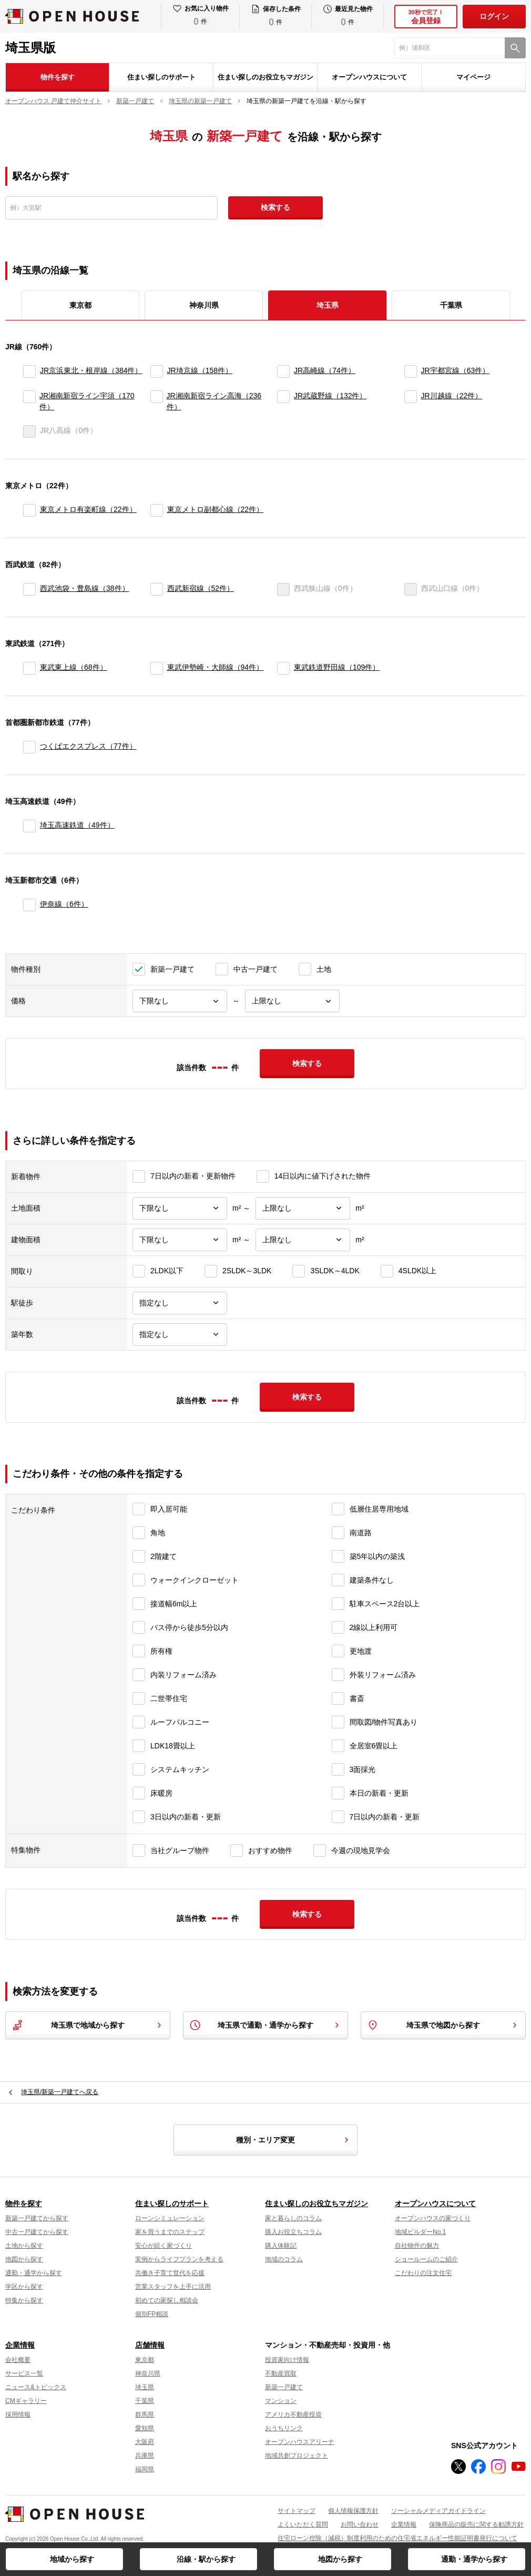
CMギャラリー (26, 2400)
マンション (281, 2400)
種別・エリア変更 (294, 2140)
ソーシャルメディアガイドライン (438, 2510)
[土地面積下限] (179, 1208)
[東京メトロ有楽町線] (29, 510)
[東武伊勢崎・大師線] (156, 668)
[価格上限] (292, 1001)
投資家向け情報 (287, 2359)
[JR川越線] (410, 401)
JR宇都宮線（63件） (455, 370)
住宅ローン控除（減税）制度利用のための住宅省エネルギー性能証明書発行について (397, 2538)
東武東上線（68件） (73, 667)
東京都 (80, 305)
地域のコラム (284, 2259)
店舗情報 (150, 2345)
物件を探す (57, 77)
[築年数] (179, 1334)
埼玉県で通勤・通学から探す (265, 2025)
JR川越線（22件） (452, 395)
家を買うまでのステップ (170, 2232)
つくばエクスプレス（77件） (88, 746)
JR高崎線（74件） (324, 370)
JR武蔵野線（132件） (330, 395)
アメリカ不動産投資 (293, 2414)
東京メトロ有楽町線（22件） (88, 509)
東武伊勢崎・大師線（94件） (215, 667)
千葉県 (451, 305)
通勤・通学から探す (474, 2559)
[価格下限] (179, 1001)
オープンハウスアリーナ (299, 2442)
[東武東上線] (29, 668)
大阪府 (144, 2442)
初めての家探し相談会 (166, 2300)
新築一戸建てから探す (36, 2218)
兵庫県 (144, 2455)
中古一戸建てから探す (36, 2232)
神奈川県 (204, 305)
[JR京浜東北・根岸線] (29, 371)
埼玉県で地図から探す (443, 2025)
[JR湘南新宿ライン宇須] (29, 401)
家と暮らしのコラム (293, 2218)
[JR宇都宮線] (410, 371)
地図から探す (340, 2559)
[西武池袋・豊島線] (29, 589)
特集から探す (24, 2300)
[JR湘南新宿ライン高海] (156, 401)
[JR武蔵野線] (283, 401)
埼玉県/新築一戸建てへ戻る (59, 2092)
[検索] (515, 47)
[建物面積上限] (303, 1240)
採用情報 (17, 2414)
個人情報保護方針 (353, 2510)
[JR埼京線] (156, 371)
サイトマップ (296, 2510)
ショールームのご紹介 (426, 2259)
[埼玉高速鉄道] (29, 826)
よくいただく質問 (303, 2524)
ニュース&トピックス (35, 2387)
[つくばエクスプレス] (29, 747)
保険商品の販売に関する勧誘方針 (476, 2524)
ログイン (494, 16)
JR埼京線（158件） (199, 370)
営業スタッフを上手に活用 (173, 2286)
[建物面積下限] (179, 1240)
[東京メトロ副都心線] (156, 510)
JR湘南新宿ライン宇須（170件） (86, 401)
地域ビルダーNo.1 (420, 2232)
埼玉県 (144, 2387)
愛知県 (144, 2428)
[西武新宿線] (156, 589)
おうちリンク (284, 2428)
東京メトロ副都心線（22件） (215, 509)
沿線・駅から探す (206, 2559)
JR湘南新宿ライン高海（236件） (214, 401)
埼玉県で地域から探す (88, 2025)
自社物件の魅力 (417, 2245)
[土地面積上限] (303, 1208)
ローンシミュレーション (170, 2218)
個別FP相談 (151, 2314)
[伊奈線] (29, 905)
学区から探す (24, 2286)
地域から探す (72, 2559)
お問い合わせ (360, 2524)
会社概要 (17, 2359)
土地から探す (24, 2245)
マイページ (473, 77)
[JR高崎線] (283, 371)
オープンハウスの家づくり (433, 2218)
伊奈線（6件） (64, 904)
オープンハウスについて (369, 77)
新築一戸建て (284, 2387)
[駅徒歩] (179, 1303)
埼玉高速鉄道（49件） (77, 825)
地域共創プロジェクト (296, 2455)
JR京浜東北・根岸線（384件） (91, 370)
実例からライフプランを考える (179, 2259)
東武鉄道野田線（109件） (337, 667)
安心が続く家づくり (163, 2245)
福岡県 (144, 2469)
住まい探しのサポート (161, 77)
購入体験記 (281, 2245)
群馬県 (144, 2414)
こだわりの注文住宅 (423, 2273)
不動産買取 (281, 2373)
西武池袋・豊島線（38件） (84, 588)
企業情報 (20, 2345)
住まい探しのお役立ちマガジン (265, 77)
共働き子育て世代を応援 (170, 2273)
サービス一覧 (24, 2373)
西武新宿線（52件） (200, 588)
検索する (275, 207)
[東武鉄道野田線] (283, 668)
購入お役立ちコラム (293, 2232)
